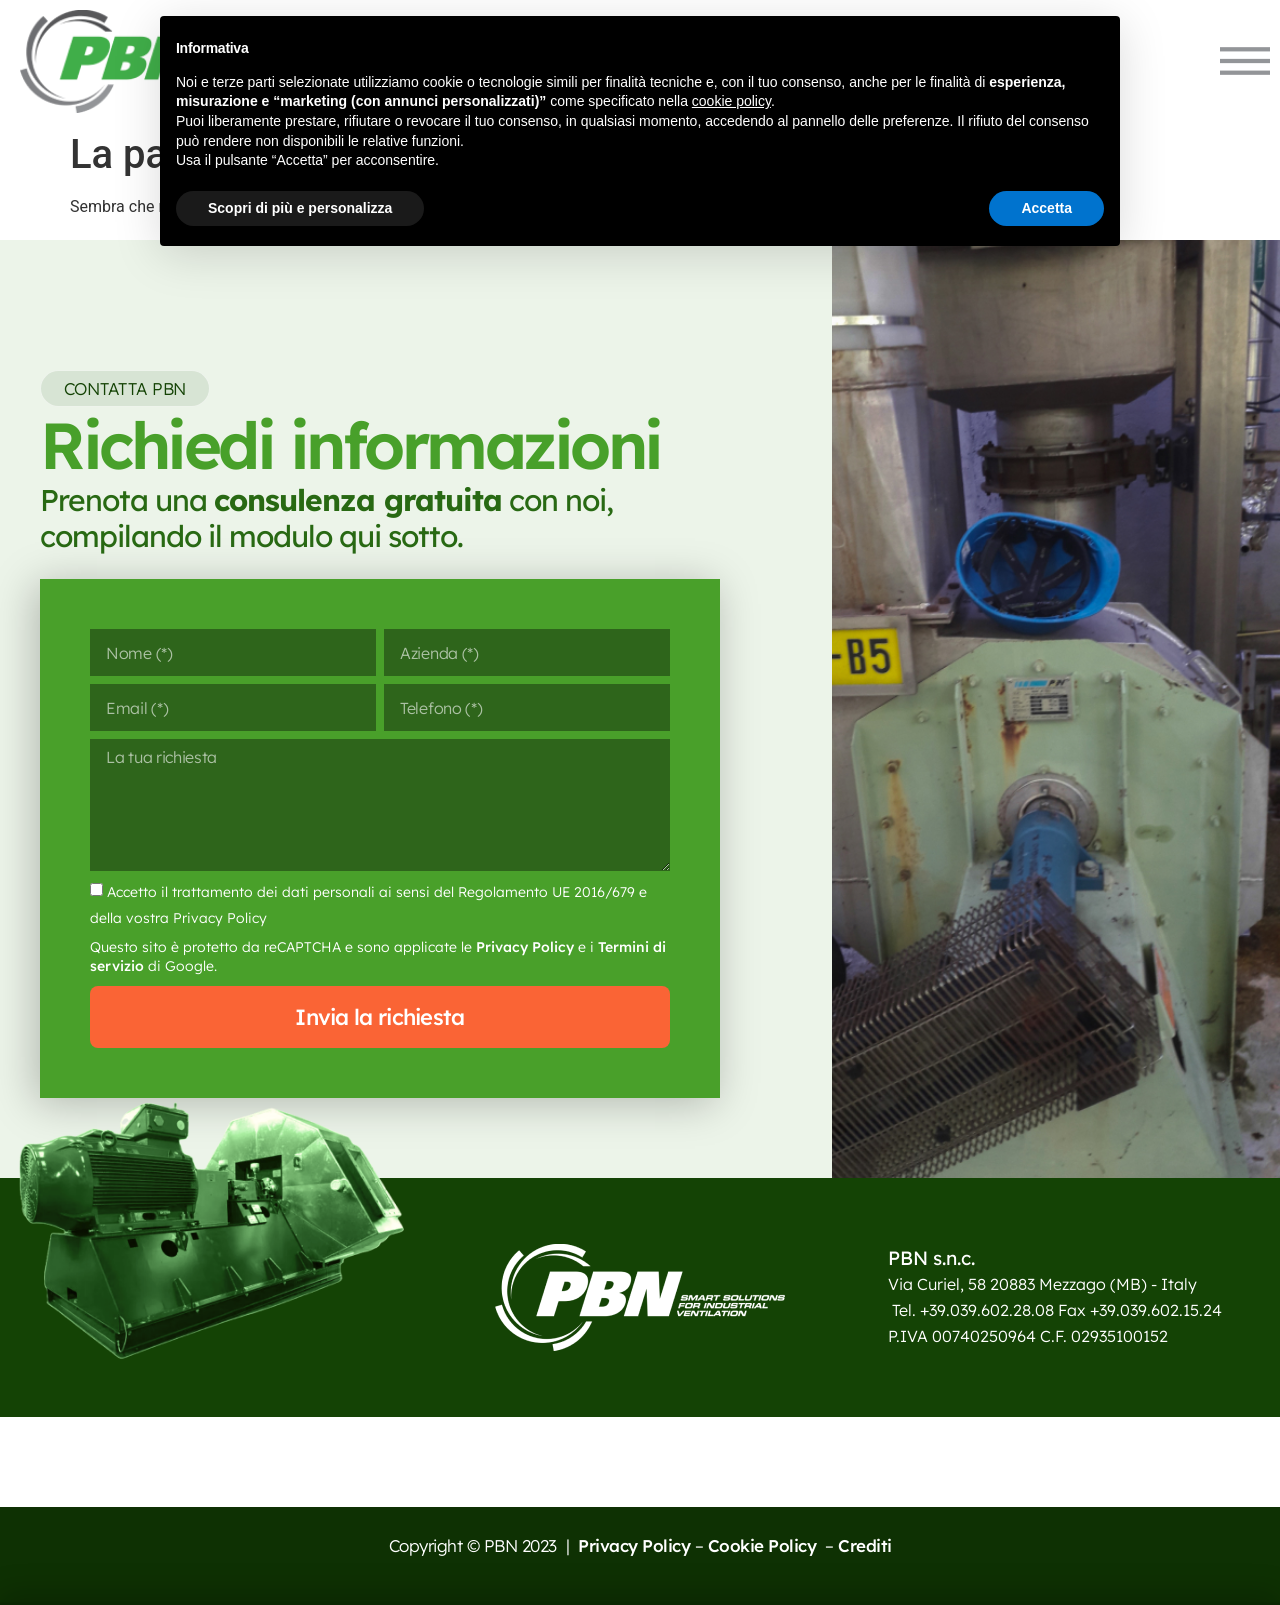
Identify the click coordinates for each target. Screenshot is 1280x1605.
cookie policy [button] (731, 101)
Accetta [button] (1046, 208)
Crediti (865, 1545)
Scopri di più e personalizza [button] (300, 208)
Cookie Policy (764, 1545)
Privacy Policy (525, 947)
